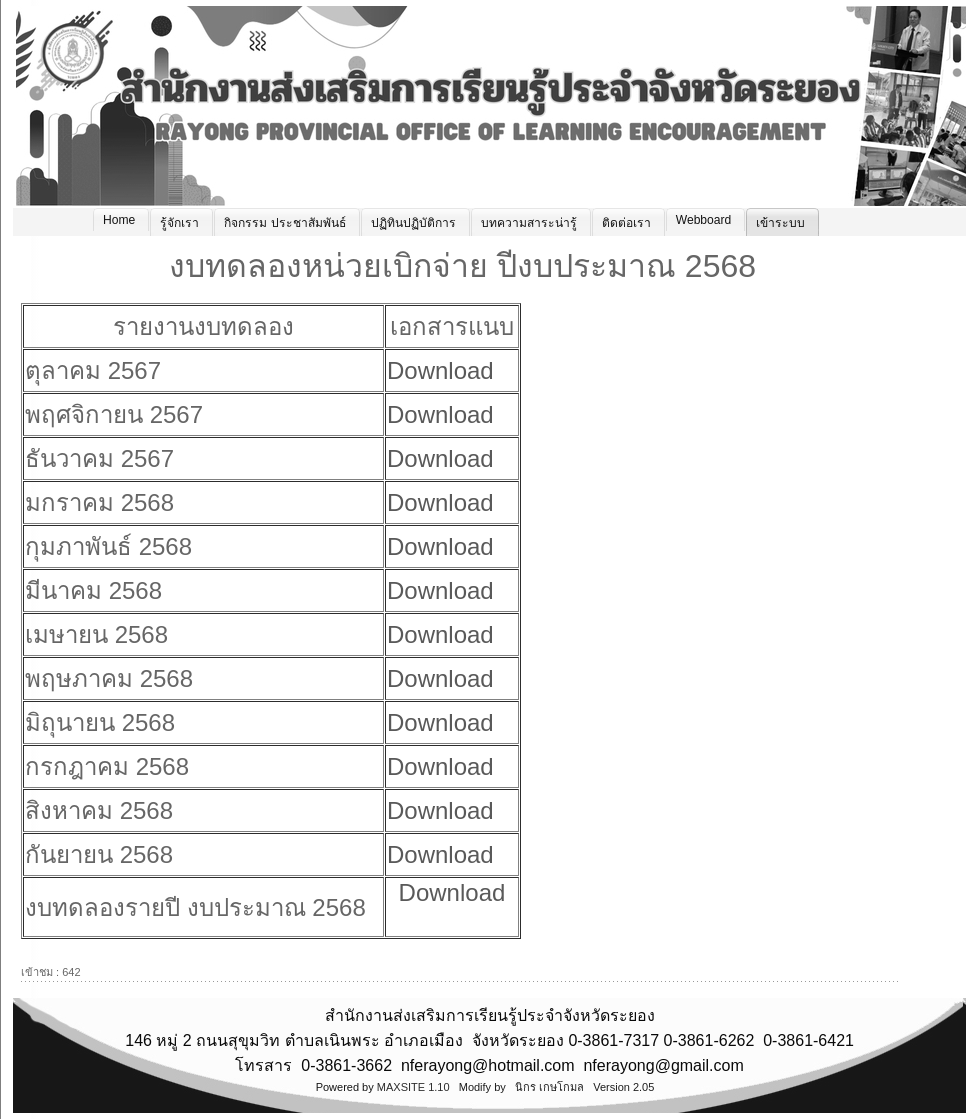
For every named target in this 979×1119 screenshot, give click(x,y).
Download (440, 370)
